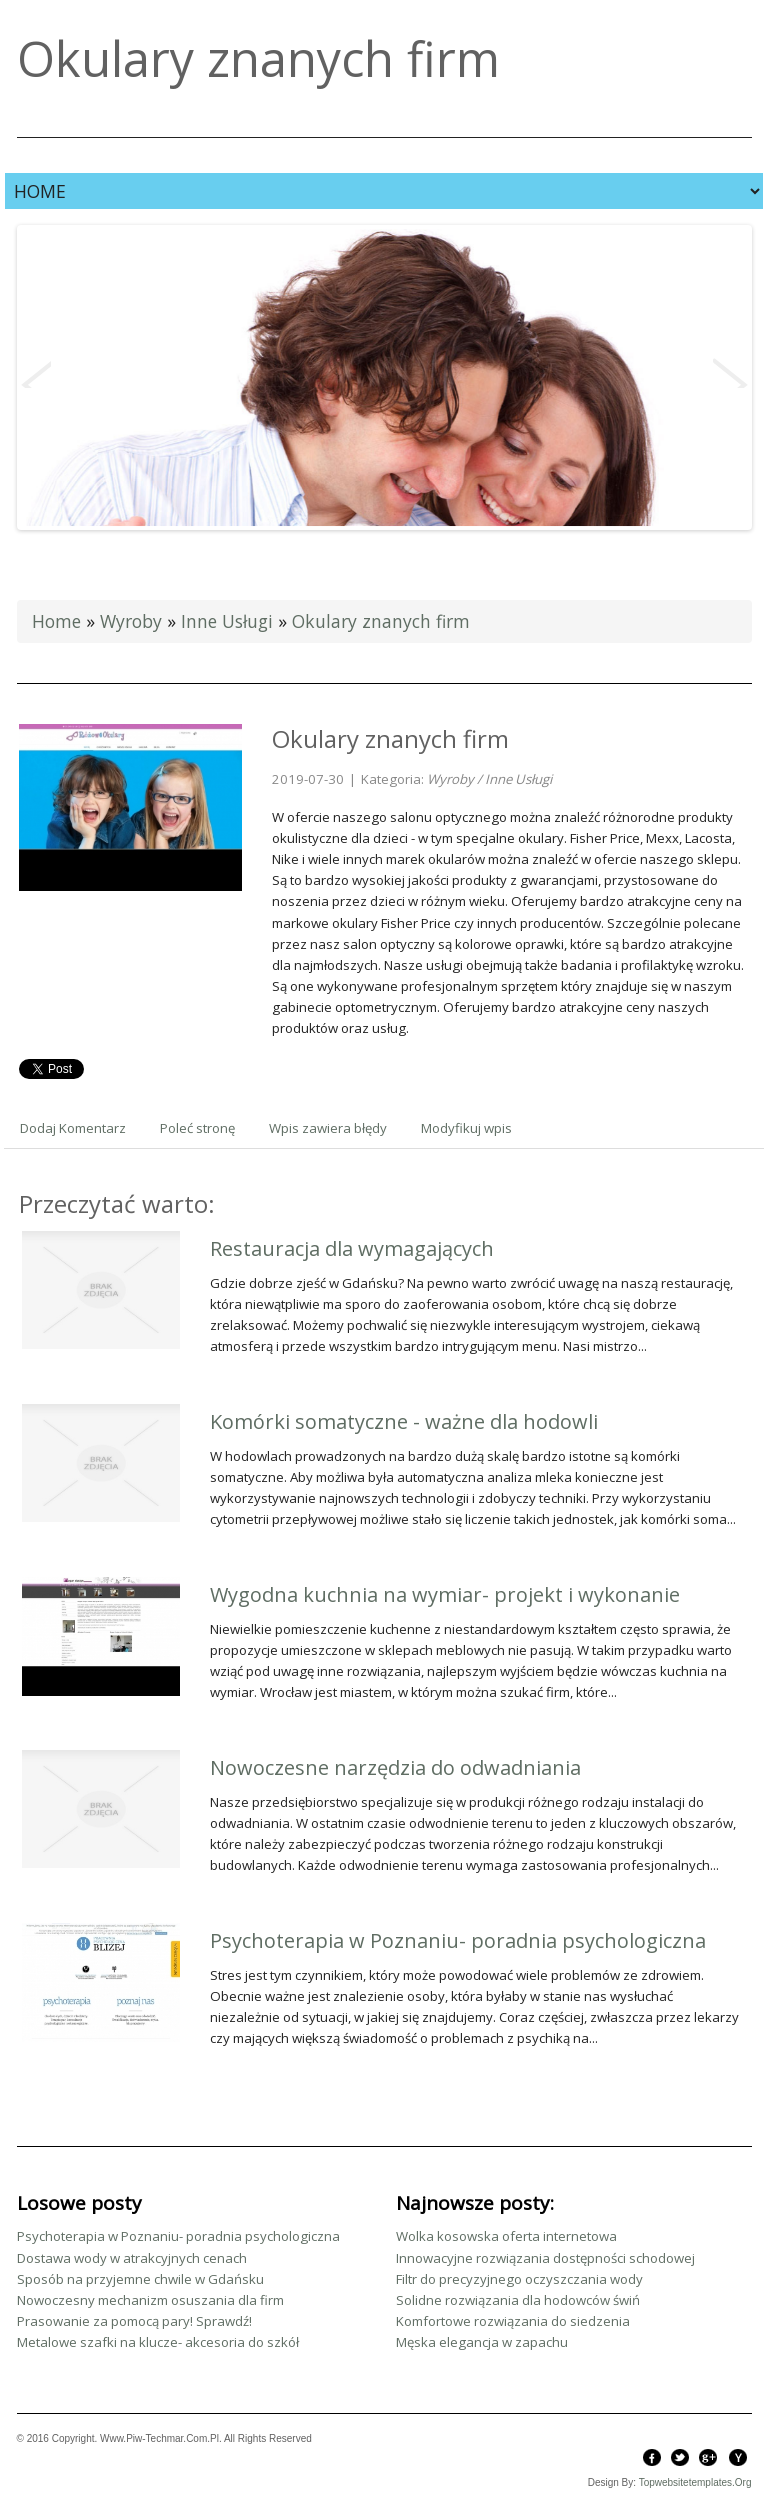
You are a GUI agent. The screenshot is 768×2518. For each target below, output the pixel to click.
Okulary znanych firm (381, 621)
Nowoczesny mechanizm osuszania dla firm (150, 2300)
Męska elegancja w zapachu (482, 2342)
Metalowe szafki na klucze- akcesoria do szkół (158, 2342)
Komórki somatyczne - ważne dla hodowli (404, 1421)
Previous (36, 373)
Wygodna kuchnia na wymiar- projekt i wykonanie (445, 1594)
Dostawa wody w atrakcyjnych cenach (132, 2258)
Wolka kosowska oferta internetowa (506, 2236)
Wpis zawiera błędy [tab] (328, 1128)
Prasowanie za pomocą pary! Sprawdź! (134, 2321)
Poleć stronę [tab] (197, 1128)
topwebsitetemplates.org (695, 2482)
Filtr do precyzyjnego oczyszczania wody (519, 2279)
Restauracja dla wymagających (352, 1248)
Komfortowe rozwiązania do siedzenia (513, 2321)
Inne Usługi (227, 621)
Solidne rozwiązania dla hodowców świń (518, 2300)
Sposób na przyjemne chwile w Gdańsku (140, 2279)
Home (56, 621)
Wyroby (131, 621)
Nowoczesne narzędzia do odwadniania (395, 1767)
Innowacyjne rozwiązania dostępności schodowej (545, 2258)
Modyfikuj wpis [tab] (466, 1128)
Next (730, 373)
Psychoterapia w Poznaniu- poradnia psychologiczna (458, 1940)
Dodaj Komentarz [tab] (73, 1128)
